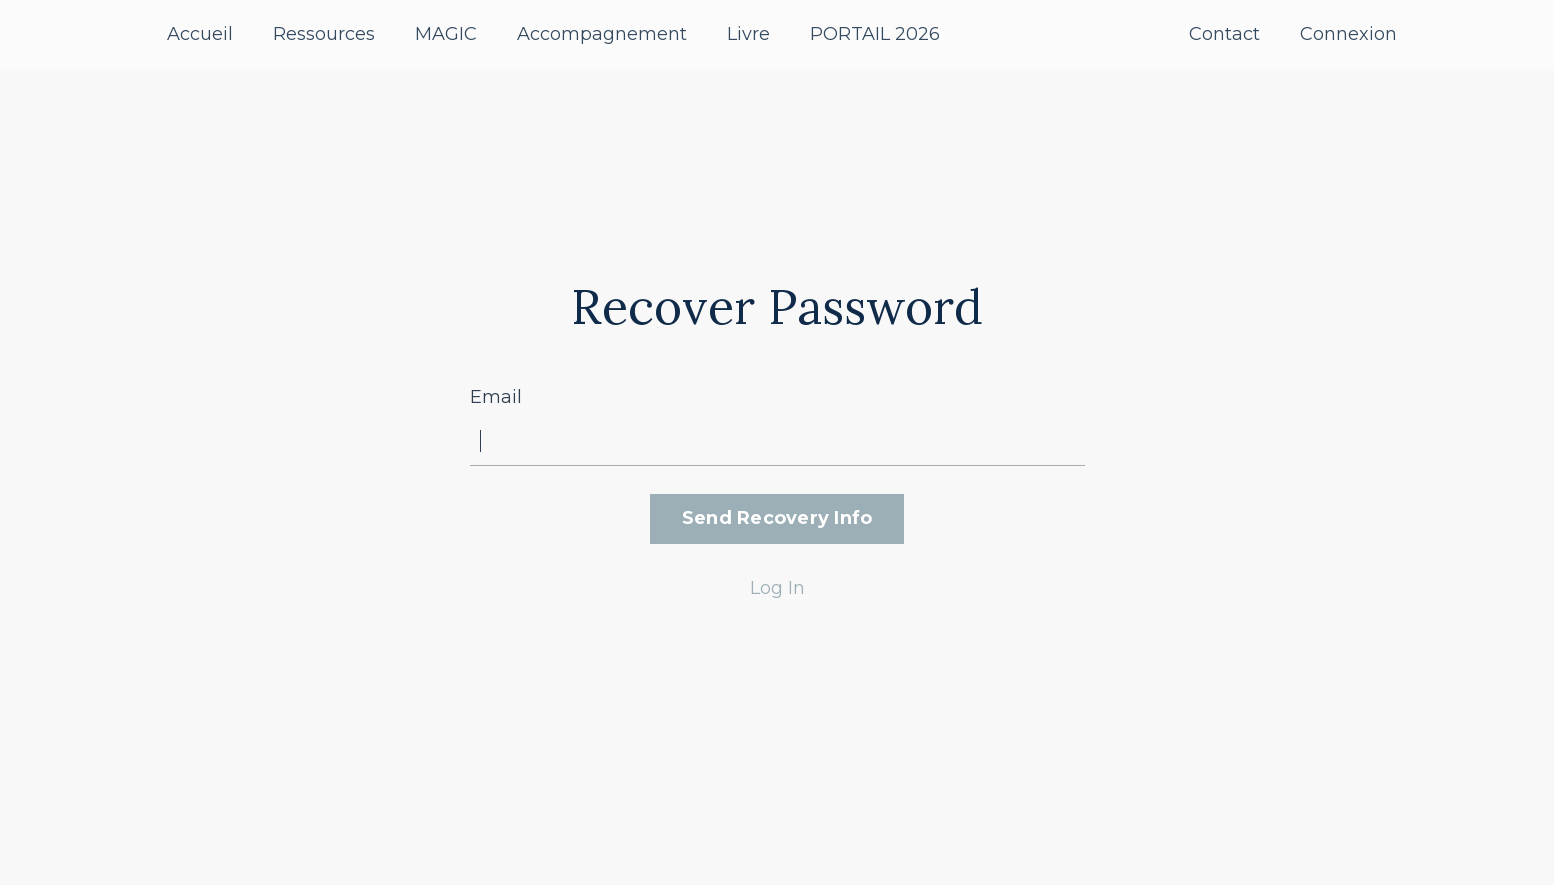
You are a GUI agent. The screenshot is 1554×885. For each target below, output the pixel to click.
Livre (748, 34)
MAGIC (446, 34)
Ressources (324, 34)
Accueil (200, 34)
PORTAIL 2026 (875, 34)
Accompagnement (602, 34)
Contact (1224, 34)
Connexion (1348, 34)
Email (496, 397)
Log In (777, 588)
